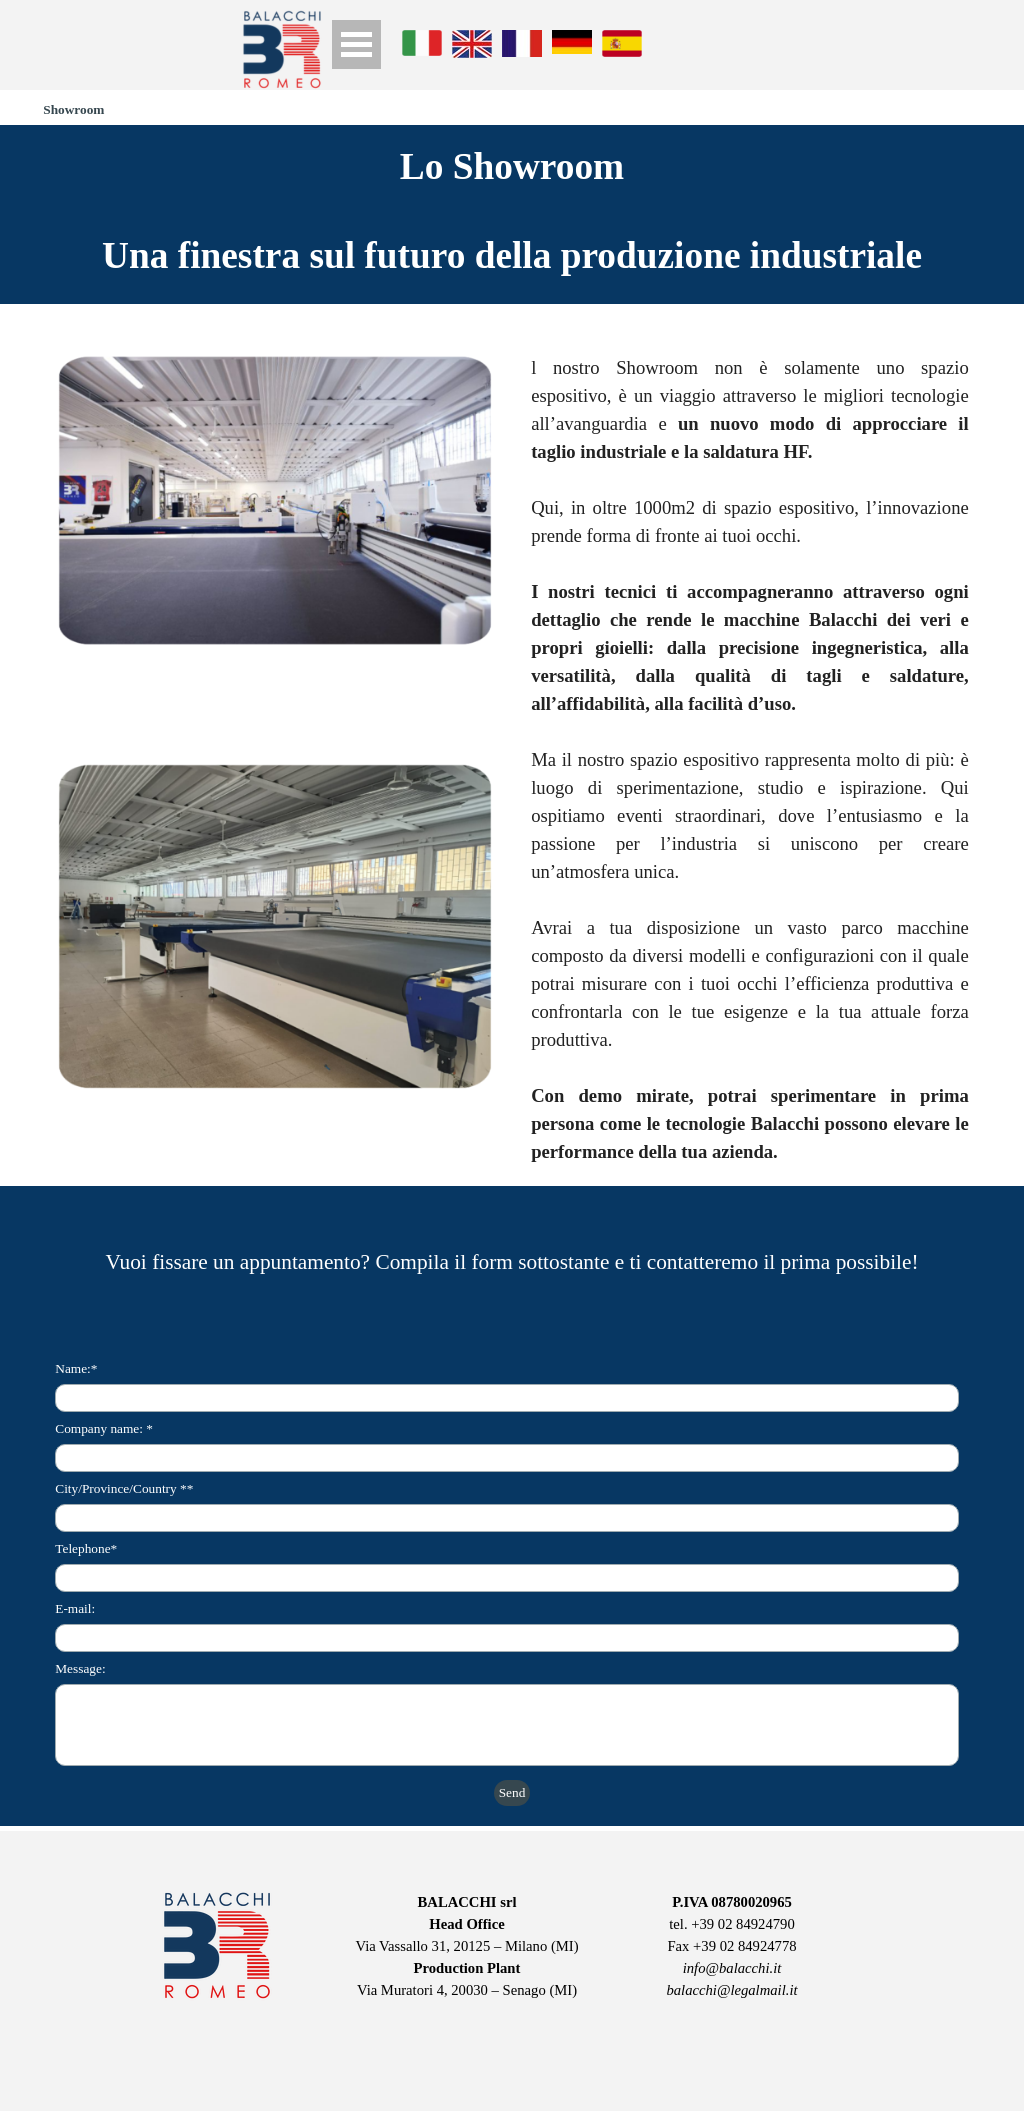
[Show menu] (356, 44)
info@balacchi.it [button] (732, 1968)
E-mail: (75, 1608)
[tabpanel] (512, 256)
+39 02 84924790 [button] (743, 1924)
